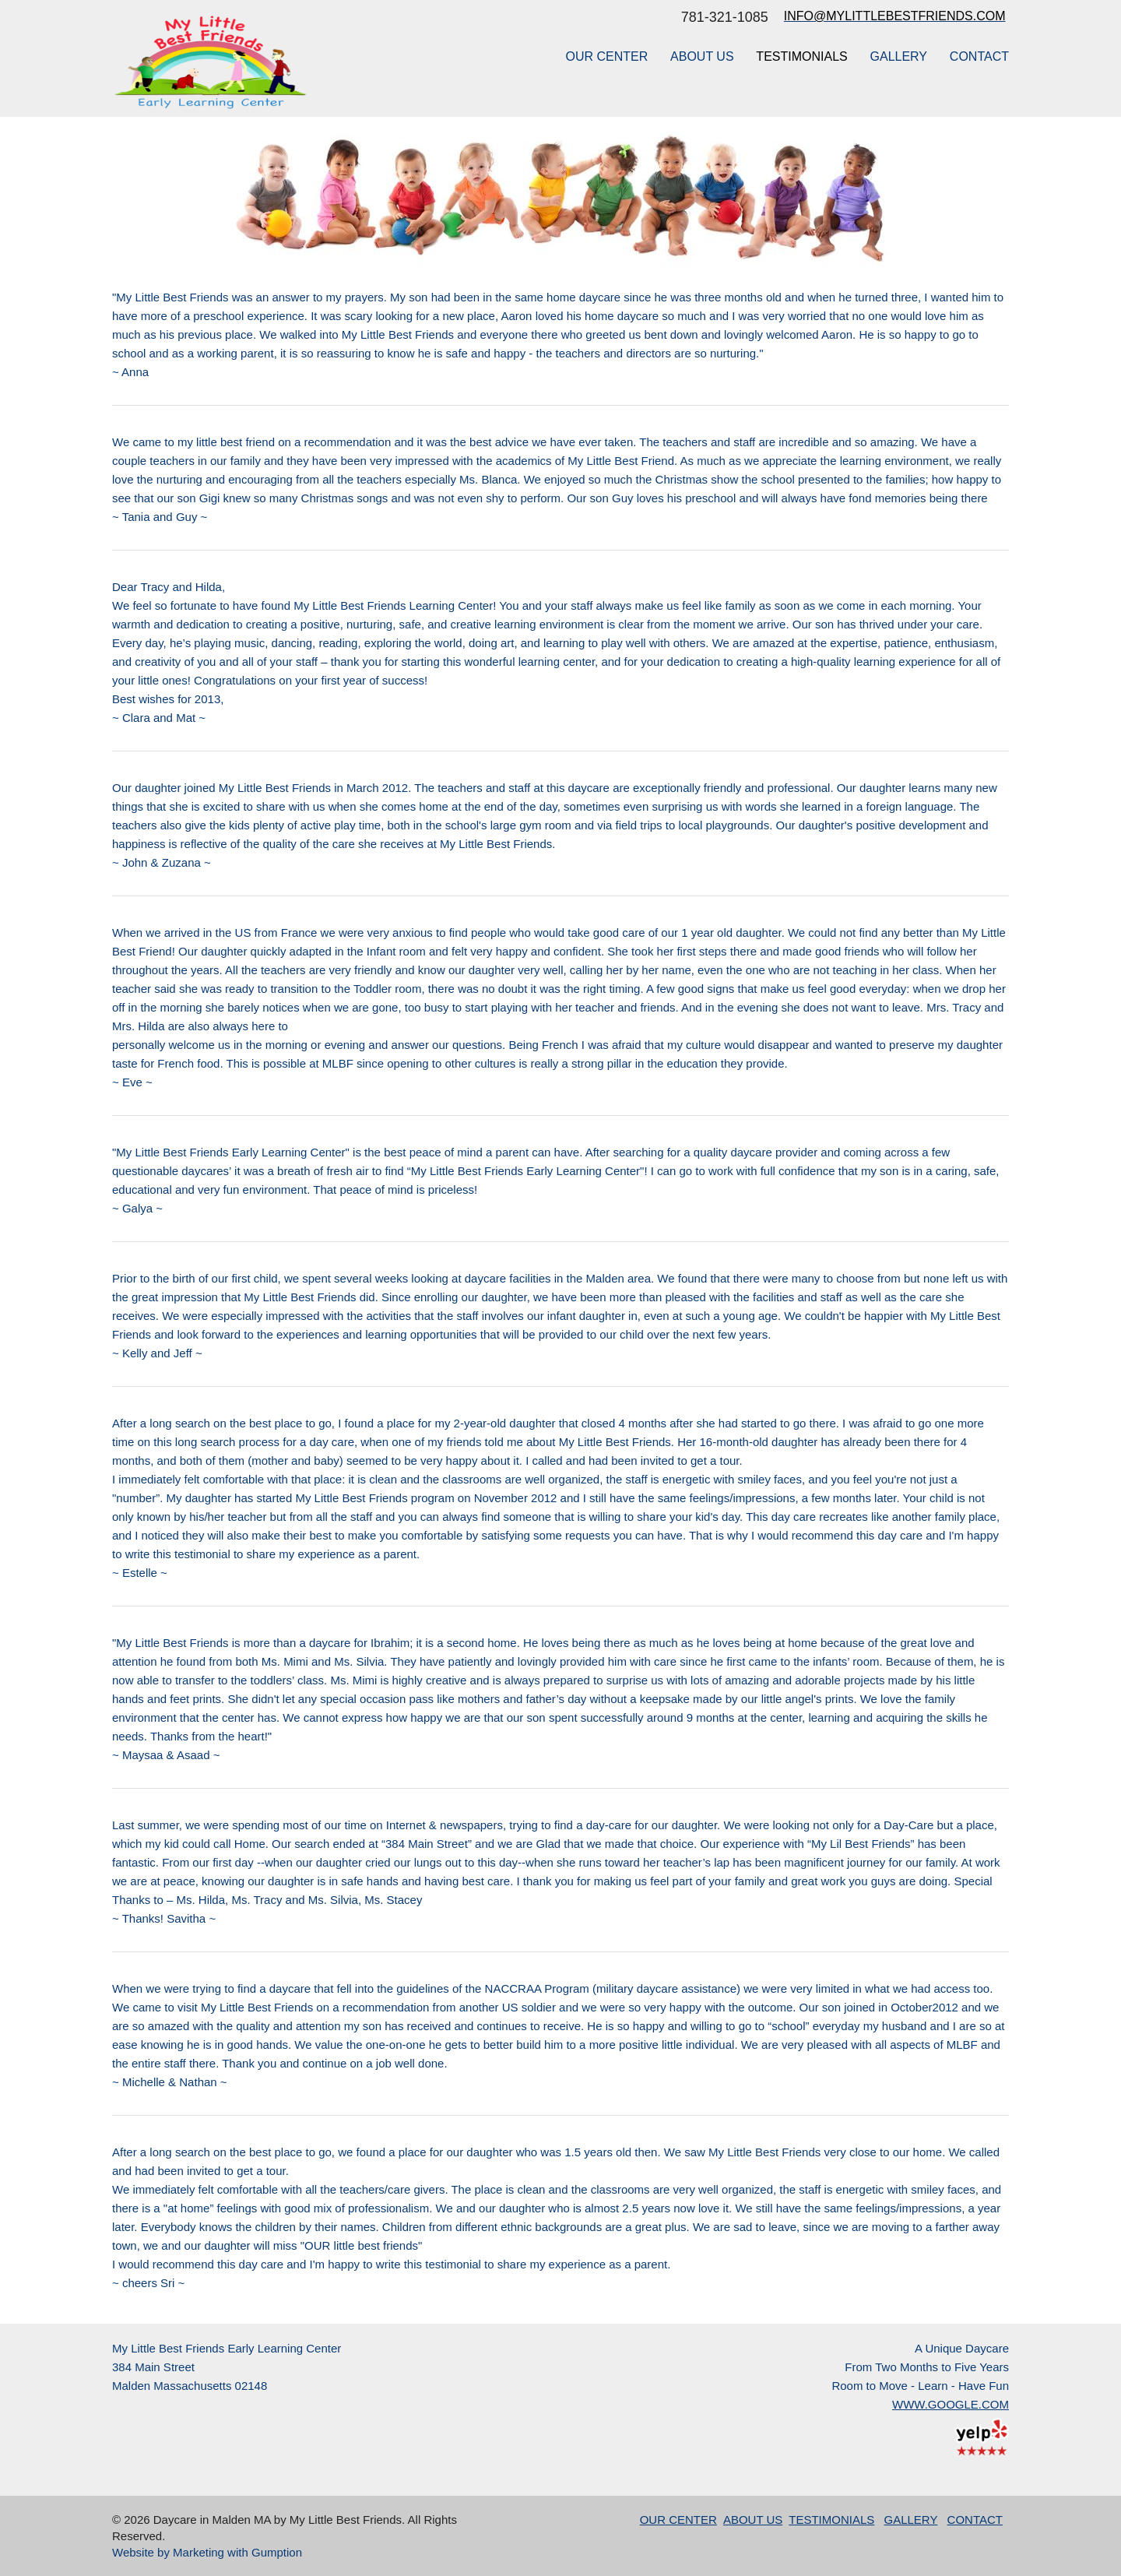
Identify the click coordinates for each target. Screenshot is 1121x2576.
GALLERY (899, 56)
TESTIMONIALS (801, 56)
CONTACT (979, 56)
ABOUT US (702, 56)
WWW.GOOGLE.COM (950, 2404)
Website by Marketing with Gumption (207, 2552)
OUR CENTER (606, 56)
